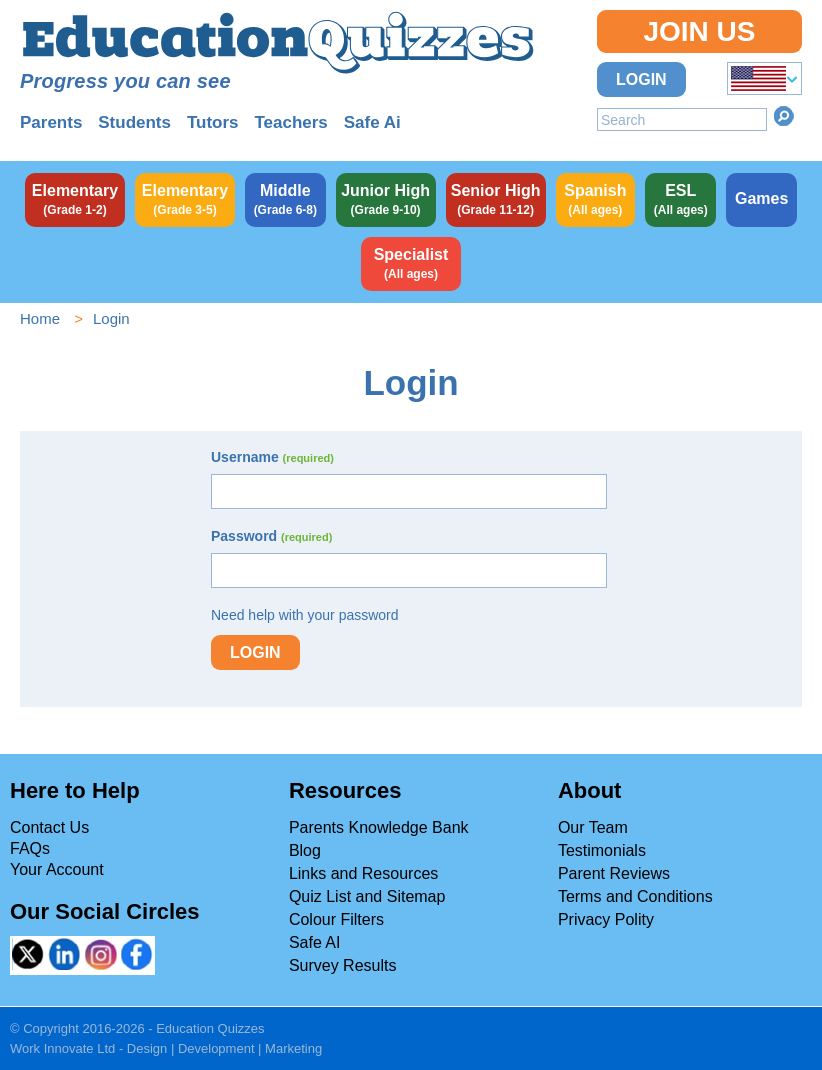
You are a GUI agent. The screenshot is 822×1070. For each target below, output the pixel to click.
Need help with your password (305, 615)
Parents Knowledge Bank (379, 827)
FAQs (30, 848)
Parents (51, 122)
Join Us (699, 31)
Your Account (57, 869)
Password (271, 536)
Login (641, 79)
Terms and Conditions (635, 896)
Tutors (213, 122)
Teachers (290, 122)
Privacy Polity (606, 919)
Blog (305, 850)
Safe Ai (372, 122)
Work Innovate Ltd (62, 1048)
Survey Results (343, 965)
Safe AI (315, 942)
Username (272, 457)
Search (784, 116)
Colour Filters (336, 919)
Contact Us (49, 827)
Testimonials (602, 850)
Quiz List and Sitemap (367, 896)
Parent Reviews (614, 873)
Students (134, 122)
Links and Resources (363, 873)
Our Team (593, 827)
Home (40, 318)
